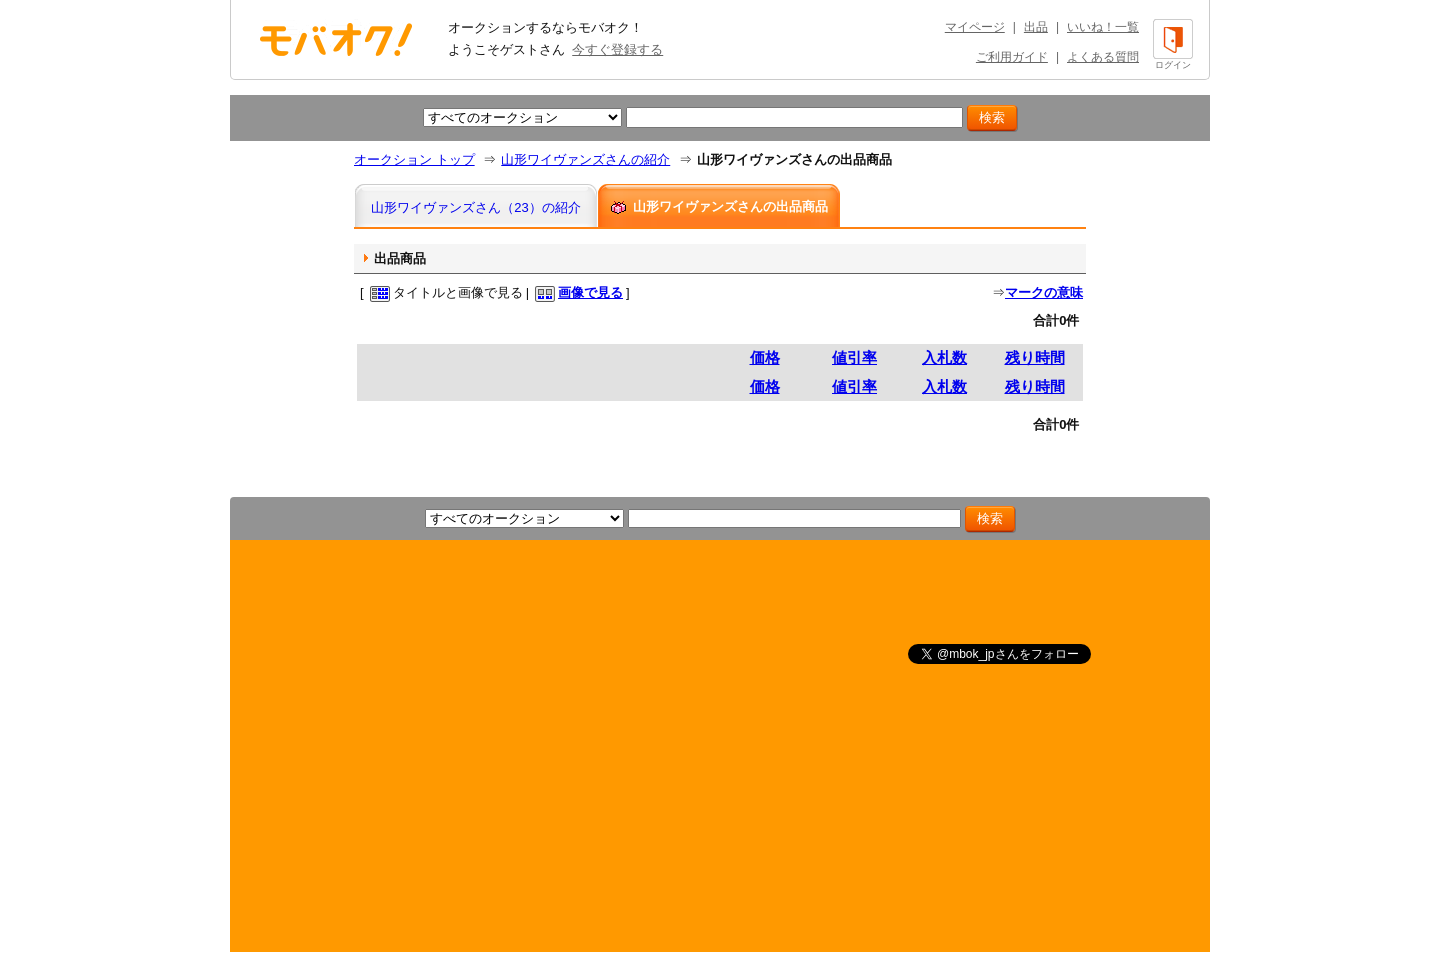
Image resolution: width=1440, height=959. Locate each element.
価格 (765, 357)
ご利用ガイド (1012, 57)
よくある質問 (1103, 57)
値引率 (854, 357)
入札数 (944, 357)
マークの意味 (1044, 292)
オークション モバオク (336, 39)
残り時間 (1035, 357)
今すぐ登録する (617, 49)
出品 (1036, 27)
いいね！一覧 (1103, 27)
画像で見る (590, 292)
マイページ (975, 27)
